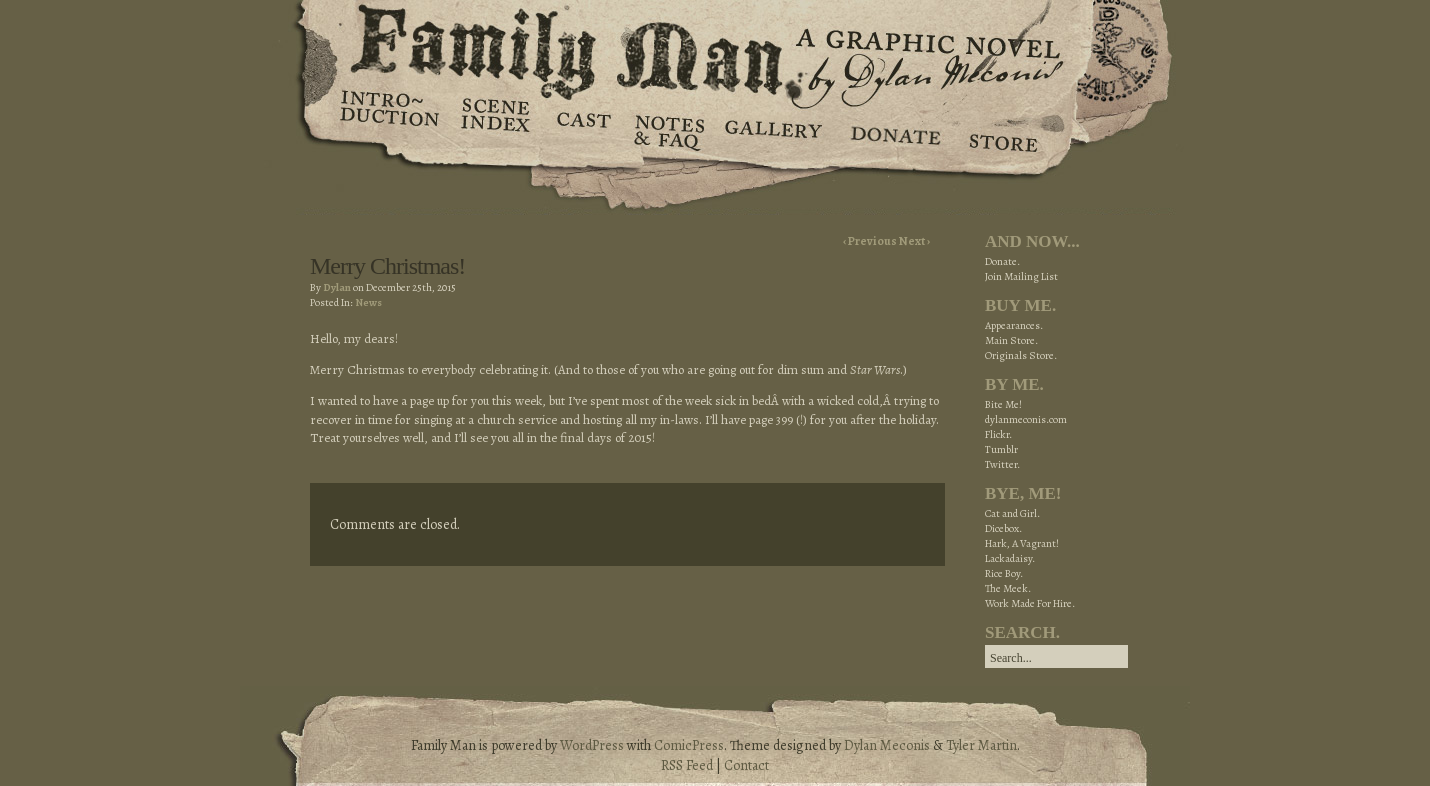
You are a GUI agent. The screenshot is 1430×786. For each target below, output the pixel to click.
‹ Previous (871, 241)
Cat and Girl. (1012, 513)
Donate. (1002, 261)
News (368, 302)
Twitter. (1002, 464)
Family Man (715, 47)
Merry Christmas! (387, 266)
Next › (914, 241)
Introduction (390, 115)
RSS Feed (687, 765)
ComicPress (689, 745)
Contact (746, 765)
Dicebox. (1003, 528)
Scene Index (497, 130)
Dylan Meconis (887, 745)
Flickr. (998, 434)
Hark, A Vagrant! (1022, 543)
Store (1002, 130)
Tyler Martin (981, 745)
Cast (582, 130)
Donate (892, 130)
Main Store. (1011, 340)
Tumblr (1001, 449)
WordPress (592, 745)
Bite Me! (1003, 404)
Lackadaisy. (1010, 558)
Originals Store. (1021, 355)
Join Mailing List (1021, 276)
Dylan (337, 287)
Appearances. (1014, 325)
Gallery (772, 130)
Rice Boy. (1004, 573)
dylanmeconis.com (1026, 419)
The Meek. (1008, 588)
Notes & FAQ (667, 130)
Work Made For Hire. (1030, 603)
